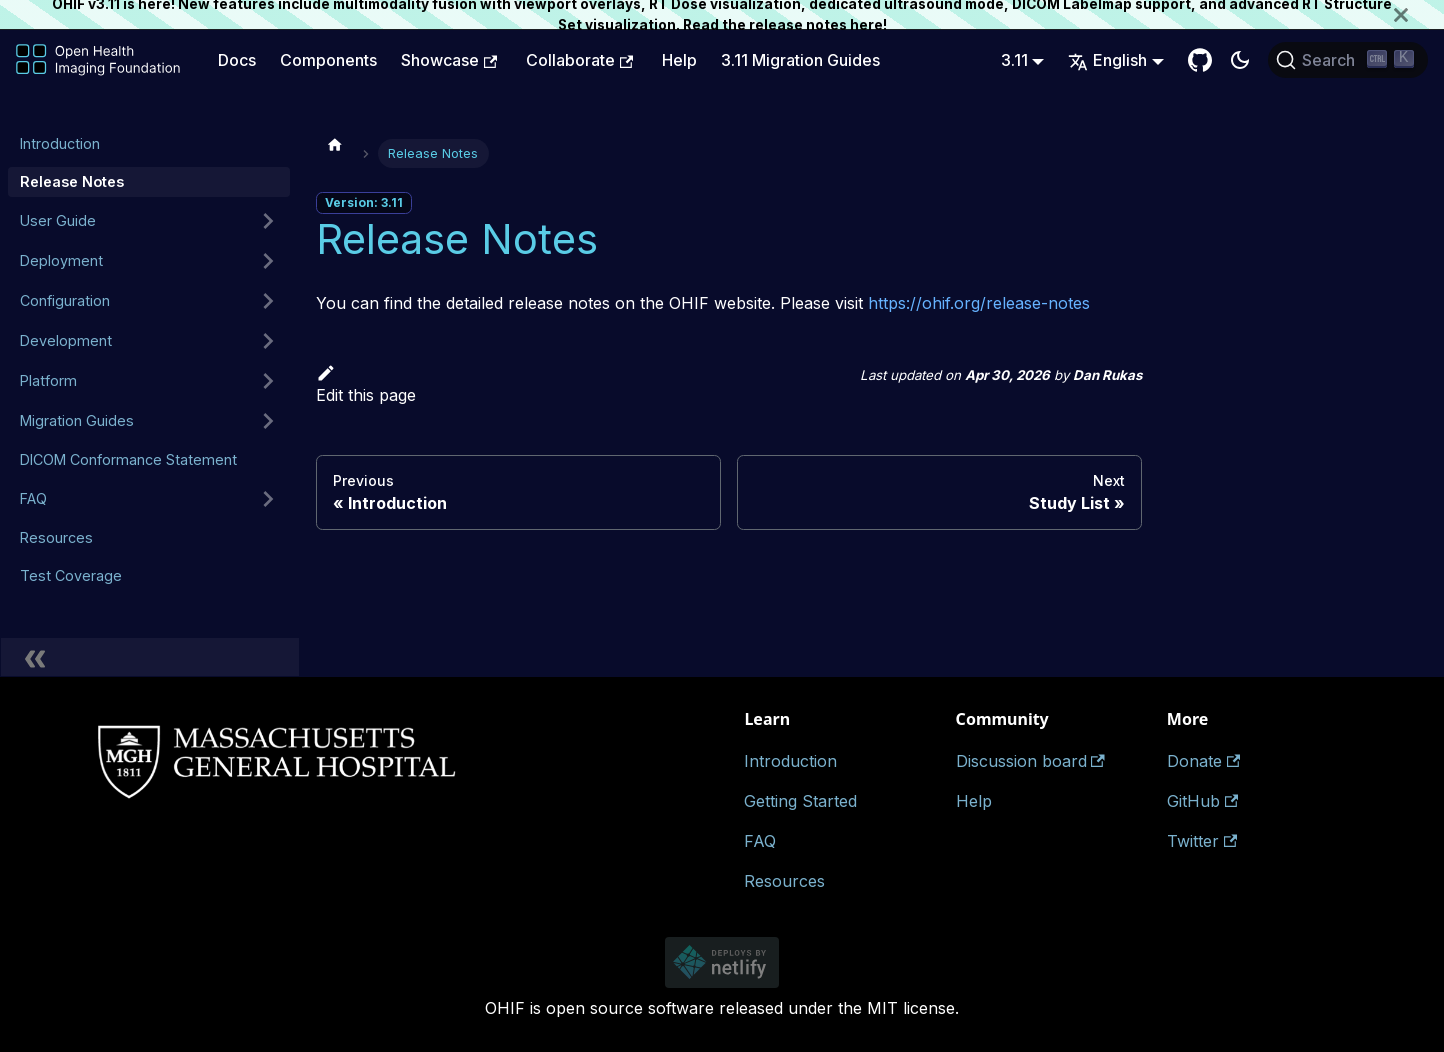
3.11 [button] (1014, 60)
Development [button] (66, 340)
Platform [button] (48, 380)
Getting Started (800, 801)
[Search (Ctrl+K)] (1348, 60)
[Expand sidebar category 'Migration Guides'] (268, 421)
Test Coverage (71, 575)
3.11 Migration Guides (800, 60)
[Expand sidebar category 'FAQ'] (268, 499)
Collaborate (579, 60)
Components (328, 60)
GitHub (1202, 801)
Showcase (449, 60)
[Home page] (335, 144)
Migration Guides (77, 420)
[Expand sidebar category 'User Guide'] (268, 221)
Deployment (61, 260)
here (866, 25)
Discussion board (1030, 761)
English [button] (1107, 60)
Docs (237, 60)
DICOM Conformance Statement (128, 459)
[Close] (1419, 14)
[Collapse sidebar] (150, 657)
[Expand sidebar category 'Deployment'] (268, 261)
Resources (56, 537)
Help (679, 60)
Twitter (1202, 841)
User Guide (58, 220)
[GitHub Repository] (1200, 60)
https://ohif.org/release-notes (979, 303)
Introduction (60, 143)
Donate (1203, 761)
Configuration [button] (65, 300)
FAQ (33, 498)
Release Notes (72, 181)
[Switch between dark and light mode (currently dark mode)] (1240, 60)
